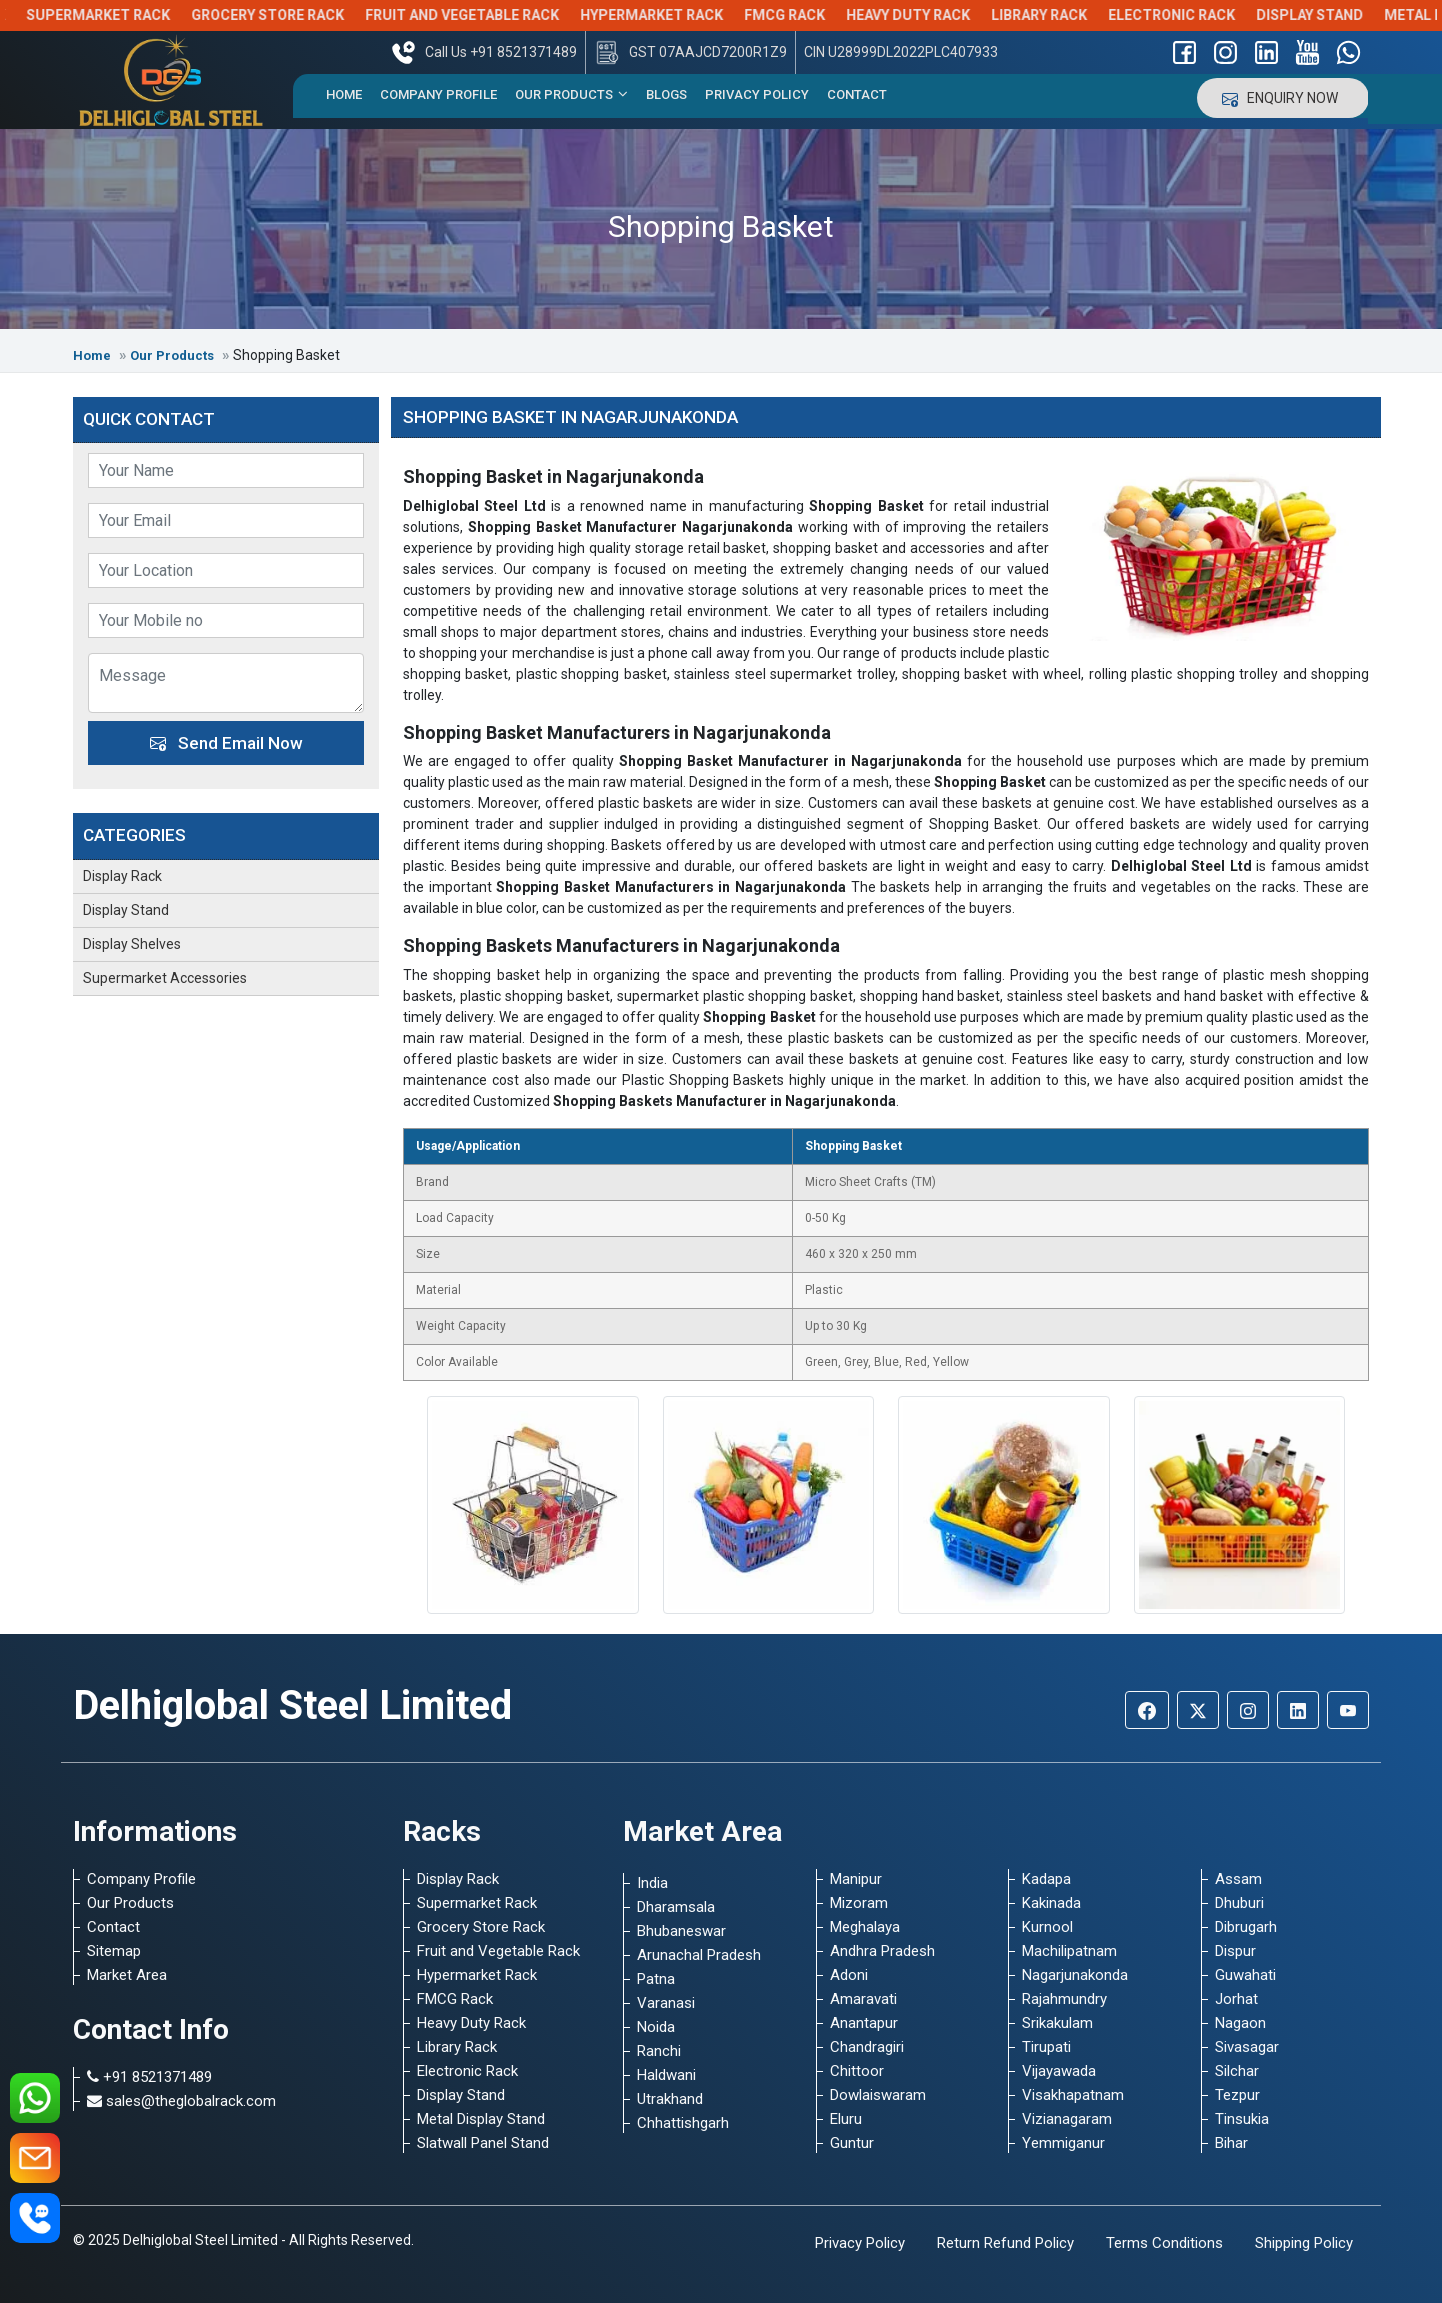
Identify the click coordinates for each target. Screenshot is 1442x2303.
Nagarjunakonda (1075, 1975)
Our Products (571, 94)
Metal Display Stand (481, 2119)
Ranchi (659, 2051)
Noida (656, 2027)
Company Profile (438, 94)
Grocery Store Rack (297, 15)
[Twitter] (1198, 1710)
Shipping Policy (1304, 2243)
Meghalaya (865, 1927)
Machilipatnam (1069, 1951)
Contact (857, 94)
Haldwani (666, 2075)
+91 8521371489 (149, 2077)
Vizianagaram (1067, 2119)
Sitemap (114, 1951)
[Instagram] (1248, 1710)
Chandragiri (867, 2047)
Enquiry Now (1283, 98)
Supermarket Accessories (165, 978)
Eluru (846, 2119)
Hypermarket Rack (681, 15)
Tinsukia (1242, 2119)
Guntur (852, 2143)
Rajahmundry (1064, 1999)
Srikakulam (1057, 2023)
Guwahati (1245, 1975)
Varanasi (666, 2003)
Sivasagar (1247, 2047)
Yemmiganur (1063, 2143)
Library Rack (1069, 15)
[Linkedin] (1298, 1710)
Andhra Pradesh (882, 1951)
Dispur (1235, 1951)
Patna (656, 1979)
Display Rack (122, 876)
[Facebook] (1147, 1710)
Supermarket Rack (128, 15)
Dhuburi (1239, 1903)
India (652, 1883)
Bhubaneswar (681, 1931)
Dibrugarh (1246, 1927)
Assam (1238, 1879)
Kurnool (1047, 1927)
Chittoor (857, 2071)
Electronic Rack (1201, 15)
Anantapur (864, 2023)
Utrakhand (670, 2099)
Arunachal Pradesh (699, 1955)
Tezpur (1237, 2095)
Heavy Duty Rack (938, 15)
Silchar (1237, 2071)
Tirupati (1046, 2047)
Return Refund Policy (1005, 2243)
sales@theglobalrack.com (181, 2101)
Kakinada (1051, 1903)
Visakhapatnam (1073, 2095)
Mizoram (859, 1903)
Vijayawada (1059, 2071)
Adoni (849, 1975)
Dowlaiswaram (878, 2095)
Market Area (127, 1975)
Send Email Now (226, 743)
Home (344, 94)
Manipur (856, 1879)
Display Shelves (132, 944)
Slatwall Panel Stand (483, 2143)
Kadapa (1046, 1879)
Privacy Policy (757, 94)
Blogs (666, 94)
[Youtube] (1348, 1710)
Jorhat (1236, 1999)
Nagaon (1240, 2023)
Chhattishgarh (683, 2123)
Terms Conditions (1164, 2243)
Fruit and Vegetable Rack (492, 15)
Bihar (1231, 2143)
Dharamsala (676, 1907)
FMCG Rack (814, 15)
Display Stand (1339, 15)
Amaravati (863, 1999)
